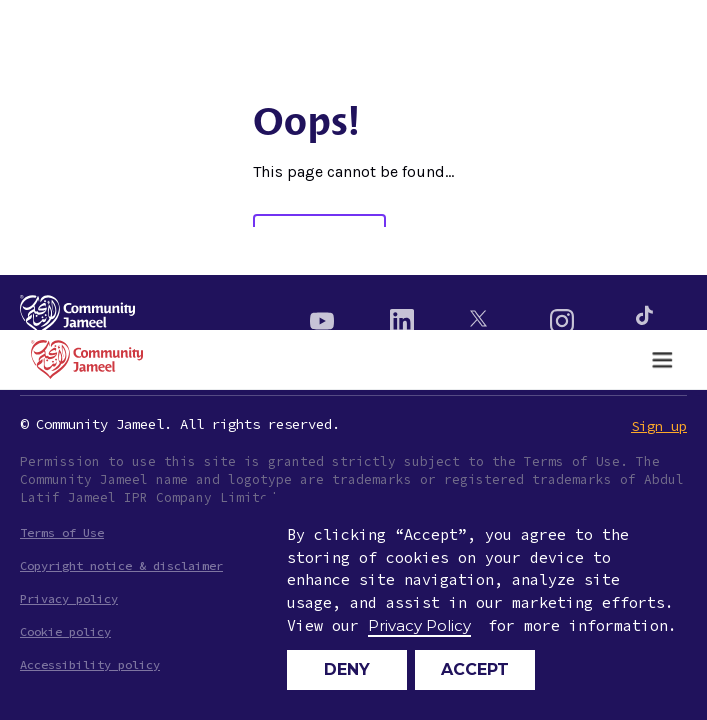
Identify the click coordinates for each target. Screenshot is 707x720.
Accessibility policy (90, 664)
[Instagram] (562, 315)
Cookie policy (65, 631)
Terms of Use (62, 532)
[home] (82, 359)
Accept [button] (475, 669)
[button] (662, 360)
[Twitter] (482, 315)
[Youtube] (322, 315)
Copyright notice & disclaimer (121, 565)
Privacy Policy (419, 625)
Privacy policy (69, 598)
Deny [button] (347, 669)
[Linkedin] (402, 315)
